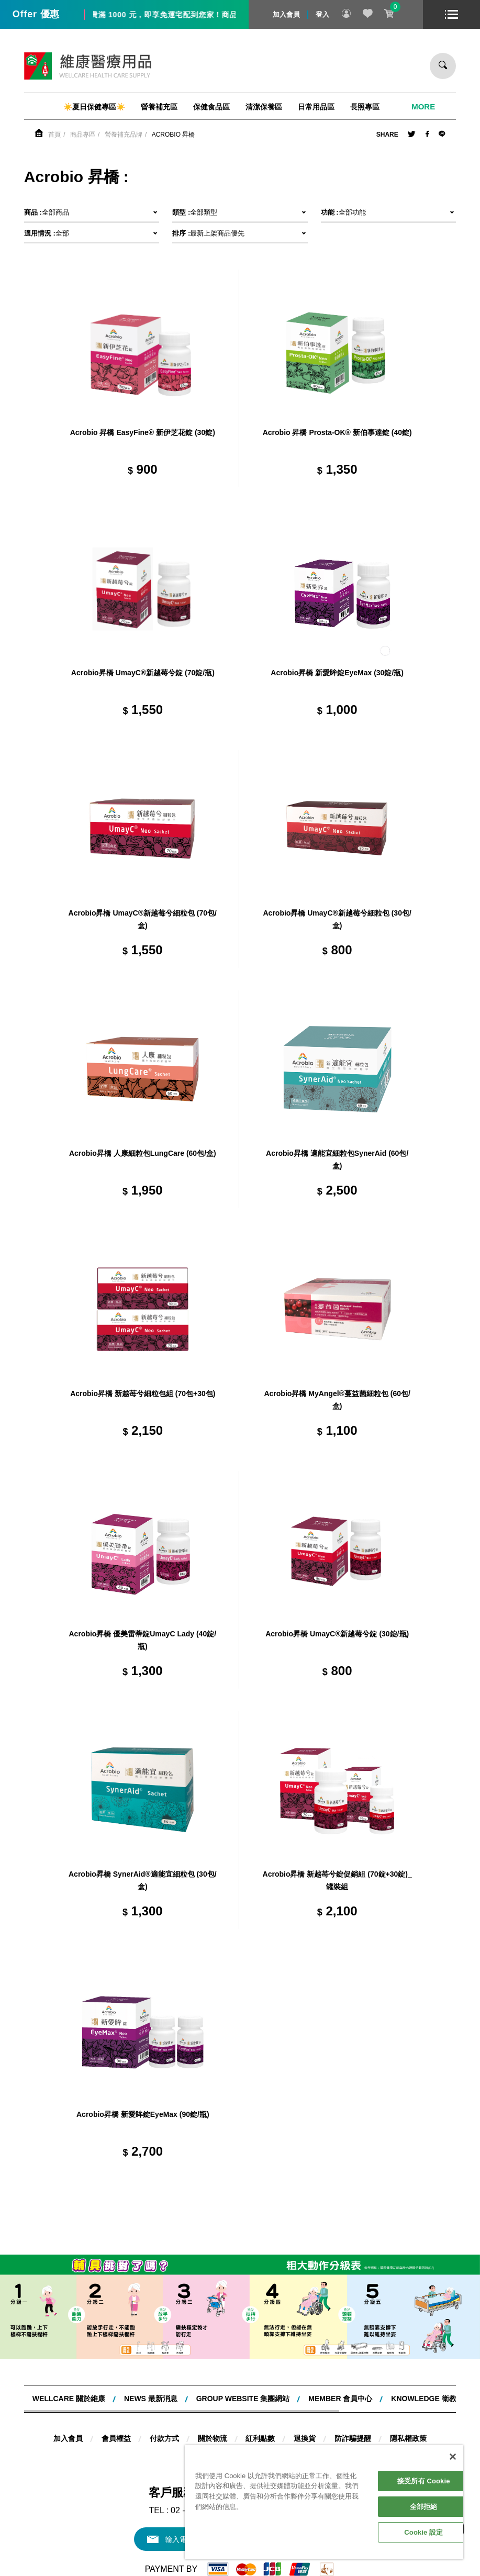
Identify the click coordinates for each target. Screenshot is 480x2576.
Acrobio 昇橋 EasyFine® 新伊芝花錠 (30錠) (142, 432)
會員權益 (116, 2438)
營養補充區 (159, 107)
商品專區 (82, 134)
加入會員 (286, 14)
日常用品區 (316, 107)
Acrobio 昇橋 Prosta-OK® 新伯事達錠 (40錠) (337, 432)
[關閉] (453, 2457)
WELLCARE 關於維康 (68, 2398)
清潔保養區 (263, 107)
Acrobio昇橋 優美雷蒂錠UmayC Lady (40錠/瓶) (142, 1640)
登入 (322, 14)
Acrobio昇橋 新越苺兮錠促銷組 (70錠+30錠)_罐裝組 (337, 1880)
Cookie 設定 (423, 2532)
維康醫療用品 (87, 66)
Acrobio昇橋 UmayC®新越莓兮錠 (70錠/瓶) (143, 672)
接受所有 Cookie (423, 2481)
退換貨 (305, 2438)
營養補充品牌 (123, 134)
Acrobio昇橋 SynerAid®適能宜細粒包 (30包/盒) (143, 1880)
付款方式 (164, 2438)
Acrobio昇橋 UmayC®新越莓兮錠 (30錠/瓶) (337, 1634)
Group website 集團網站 (243, 2398)
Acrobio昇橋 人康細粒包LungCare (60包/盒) (142, 1153)
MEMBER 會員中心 (340, 2398)
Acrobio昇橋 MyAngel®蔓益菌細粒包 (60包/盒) (337, 1399)
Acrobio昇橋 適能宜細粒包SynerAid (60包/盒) (337, 1159)
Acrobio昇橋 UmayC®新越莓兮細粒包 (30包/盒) (337, 919)
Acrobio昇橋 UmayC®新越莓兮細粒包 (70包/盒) (143, 919)
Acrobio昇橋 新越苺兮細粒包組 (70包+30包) (142, 1393)
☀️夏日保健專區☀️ (94, 107)
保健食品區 (211, 107)
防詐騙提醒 (352, 2438)
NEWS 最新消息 (150, 2398)
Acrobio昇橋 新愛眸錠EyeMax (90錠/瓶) (142, 2114)
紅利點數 (260, 2438)
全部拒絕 (424, 2507)
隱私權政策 (408, 2438)
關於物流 (212, 2438)
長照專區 (364, 107)
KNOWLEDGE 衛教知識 (431, 2398)
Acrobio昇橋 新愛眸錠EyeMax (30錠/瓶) (337, 672)
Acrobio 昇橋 (173, 134)
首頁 (54, 134)
